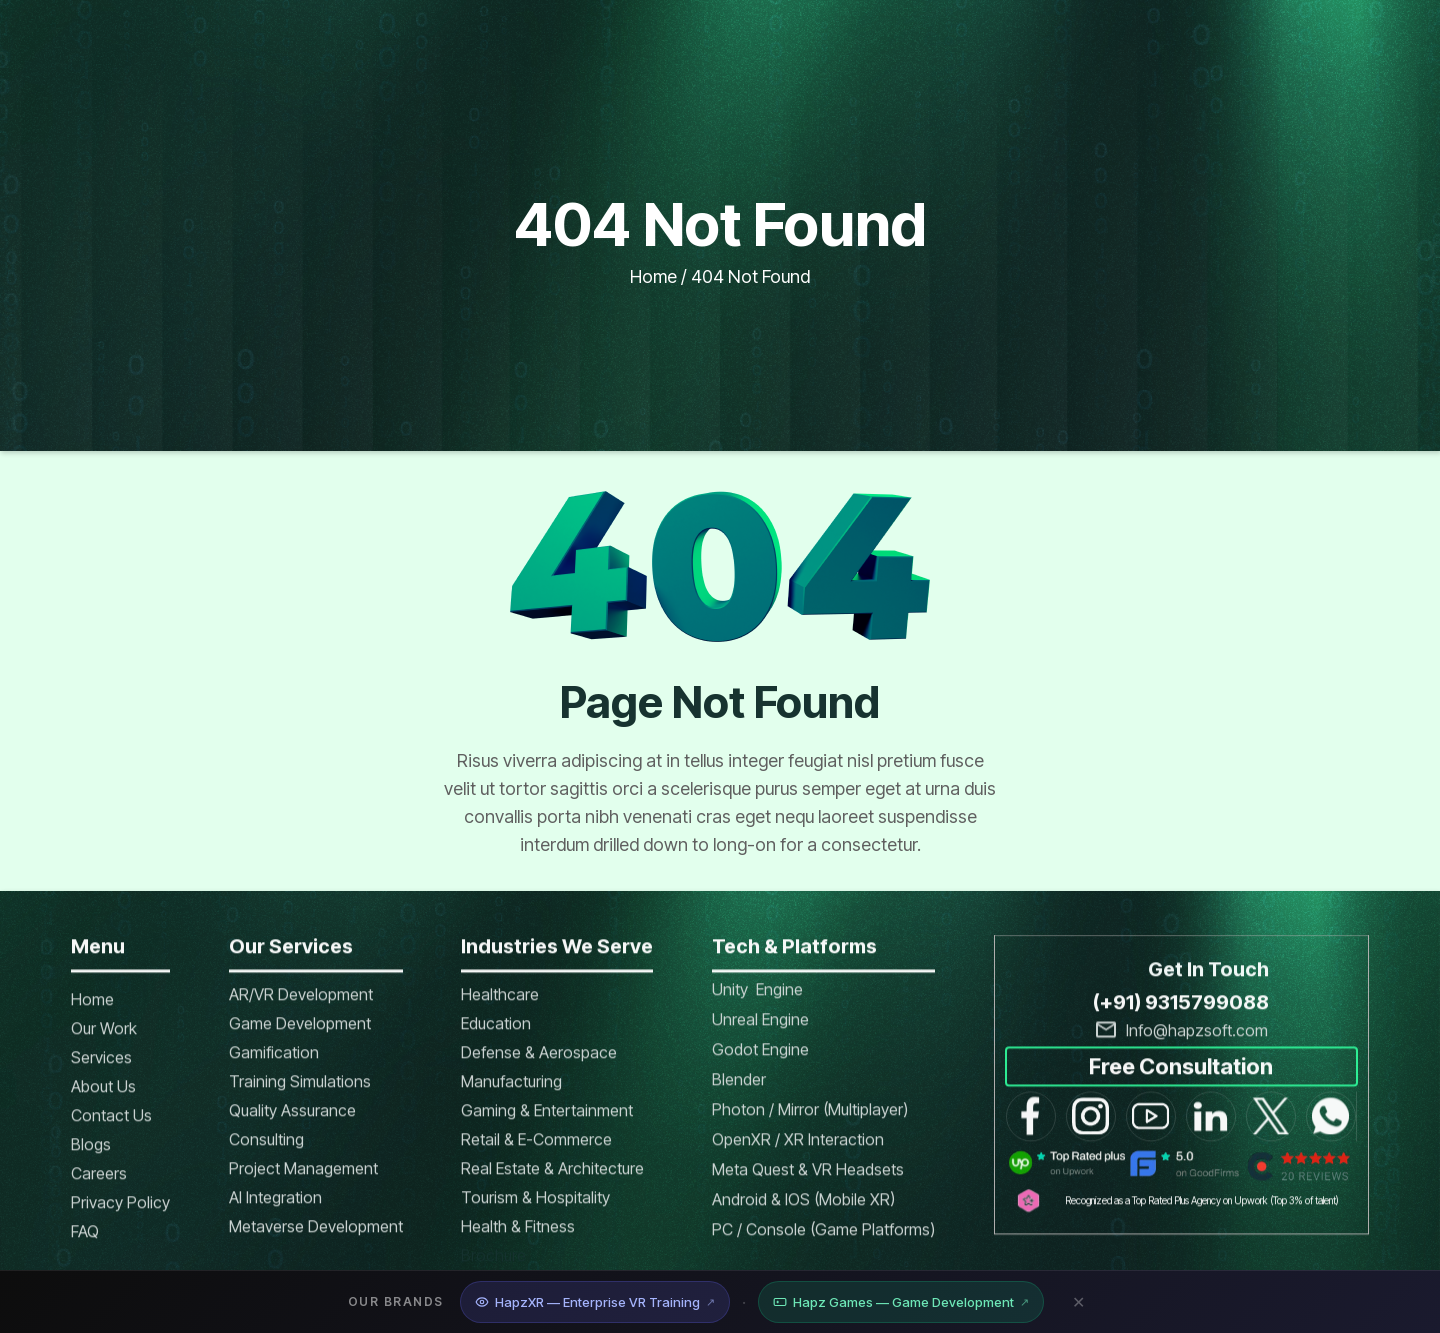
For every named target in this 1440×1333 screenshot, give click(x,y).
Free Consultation (1181, 1079)
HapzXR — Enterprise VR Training (595, 1302)
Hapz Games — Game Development (901, 1302)
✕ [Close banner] (1078, 1302)
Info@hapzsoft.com (1197, 1043)
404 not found (750, 276)
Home (653, 276)
